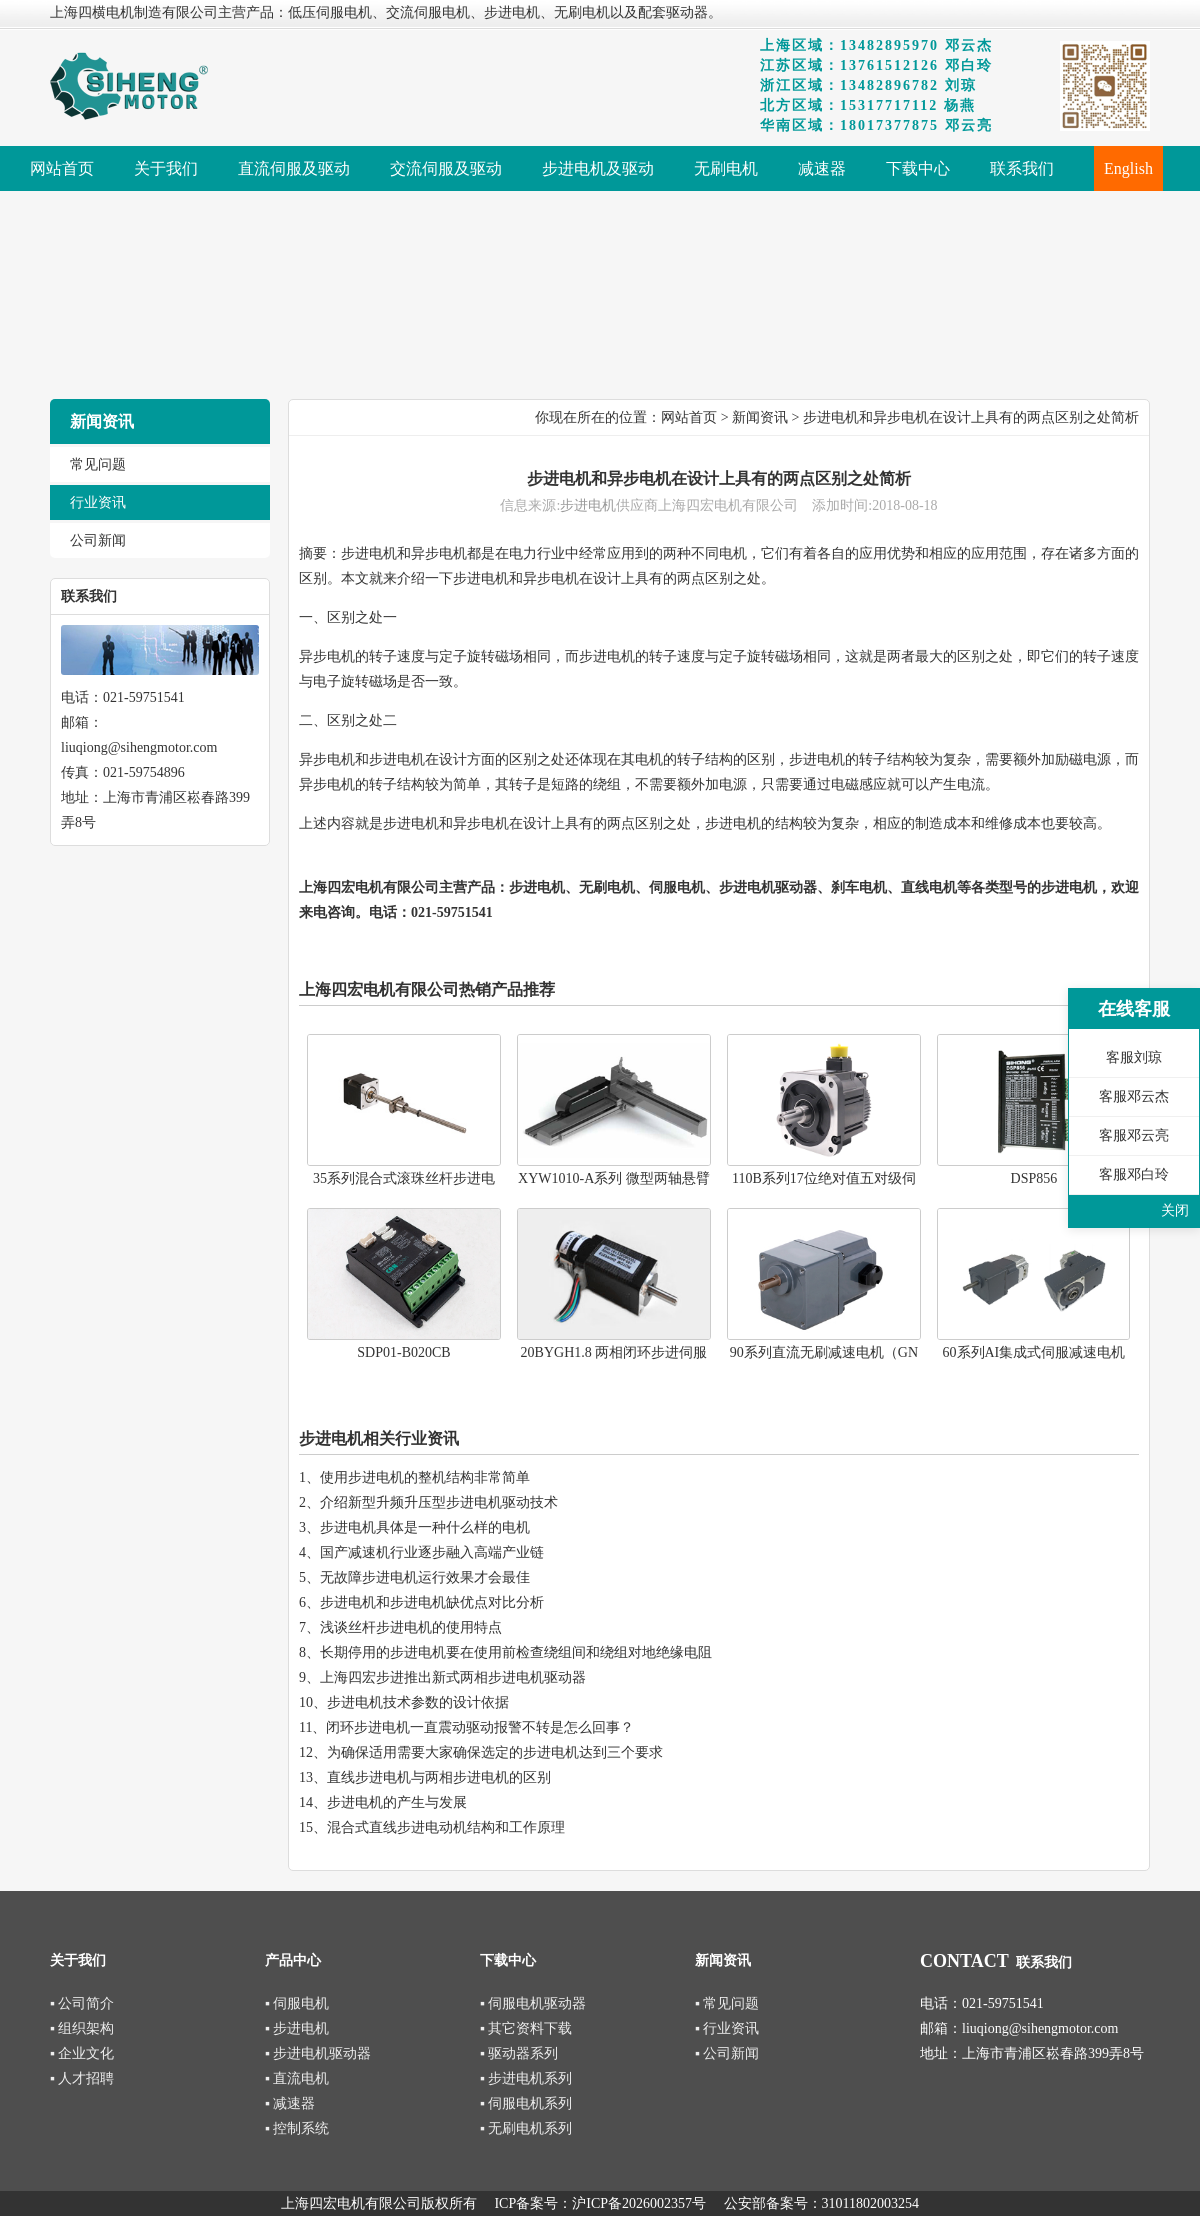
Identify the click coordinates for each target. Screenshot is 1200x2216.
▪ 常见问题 (727, 2003)
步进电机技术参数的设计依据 (418, 1702)
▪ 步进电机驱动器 (318, 2053)
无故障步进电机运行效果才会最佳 (425, 1577)
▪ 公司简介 (82, 2003)
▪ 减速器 (290, 2103)
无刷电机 (607, 887)
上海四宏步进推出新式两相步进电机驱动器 (453, 1677)
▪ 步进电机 (297, 2028)
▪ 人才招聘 (82, 2078)
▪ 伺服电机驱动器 (533, 2003)
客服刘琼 (1134, 1057)
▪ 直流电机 (297, 2078)
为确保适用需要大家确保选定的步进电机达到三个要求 (495, 1752)
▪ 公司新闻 (727, 2053)
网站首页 (689, 417)
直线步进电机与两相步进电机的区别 (439, 1777)
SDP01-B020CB (403, 1352)
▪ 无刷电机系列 (526, 2128)
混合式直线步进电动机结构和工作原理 (446, 1827)
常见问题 (98, 464)
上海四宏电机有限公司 (369, 887)
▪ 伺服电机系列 (526, 2103)
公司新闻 (98, 540)
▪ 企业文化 (82, 2053)
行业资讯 (98, 502)
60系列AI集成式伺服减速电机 (1034, 1352)
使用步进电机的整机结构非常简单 (425, 1477)
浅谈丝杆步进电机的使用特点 (411, 1627)
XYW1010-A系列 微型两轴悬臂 (614, 1178)
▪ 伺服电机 (297, 2003)
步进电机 (588, 505)
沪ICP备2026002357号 (639, 2203)
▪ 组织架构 (82, 2028)
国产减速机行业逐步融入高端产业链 (432, 1552)
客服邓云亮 (1134, 1135)
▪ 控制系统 (297, 2128)
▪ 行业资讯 (727, 2028)
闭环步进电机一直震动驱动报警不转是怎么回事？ (480, 1727)
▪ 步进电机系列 (526, 2078)
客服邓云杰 (1134, 1096)
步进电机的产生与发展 (397, 1802)
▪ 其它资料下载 (526, 2028)
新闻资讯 (760, 417)
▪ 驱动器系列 (519, 2053)
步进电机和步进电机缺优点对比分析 (432, 1602)
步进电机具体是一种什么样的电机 (425, 1527)
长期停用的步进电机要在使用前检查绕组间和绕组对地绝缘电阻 (516, 1652)
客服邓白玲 (1134, 1174)
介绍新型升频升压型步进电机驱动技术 (439, 1502)
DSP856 (1034, 1178)
